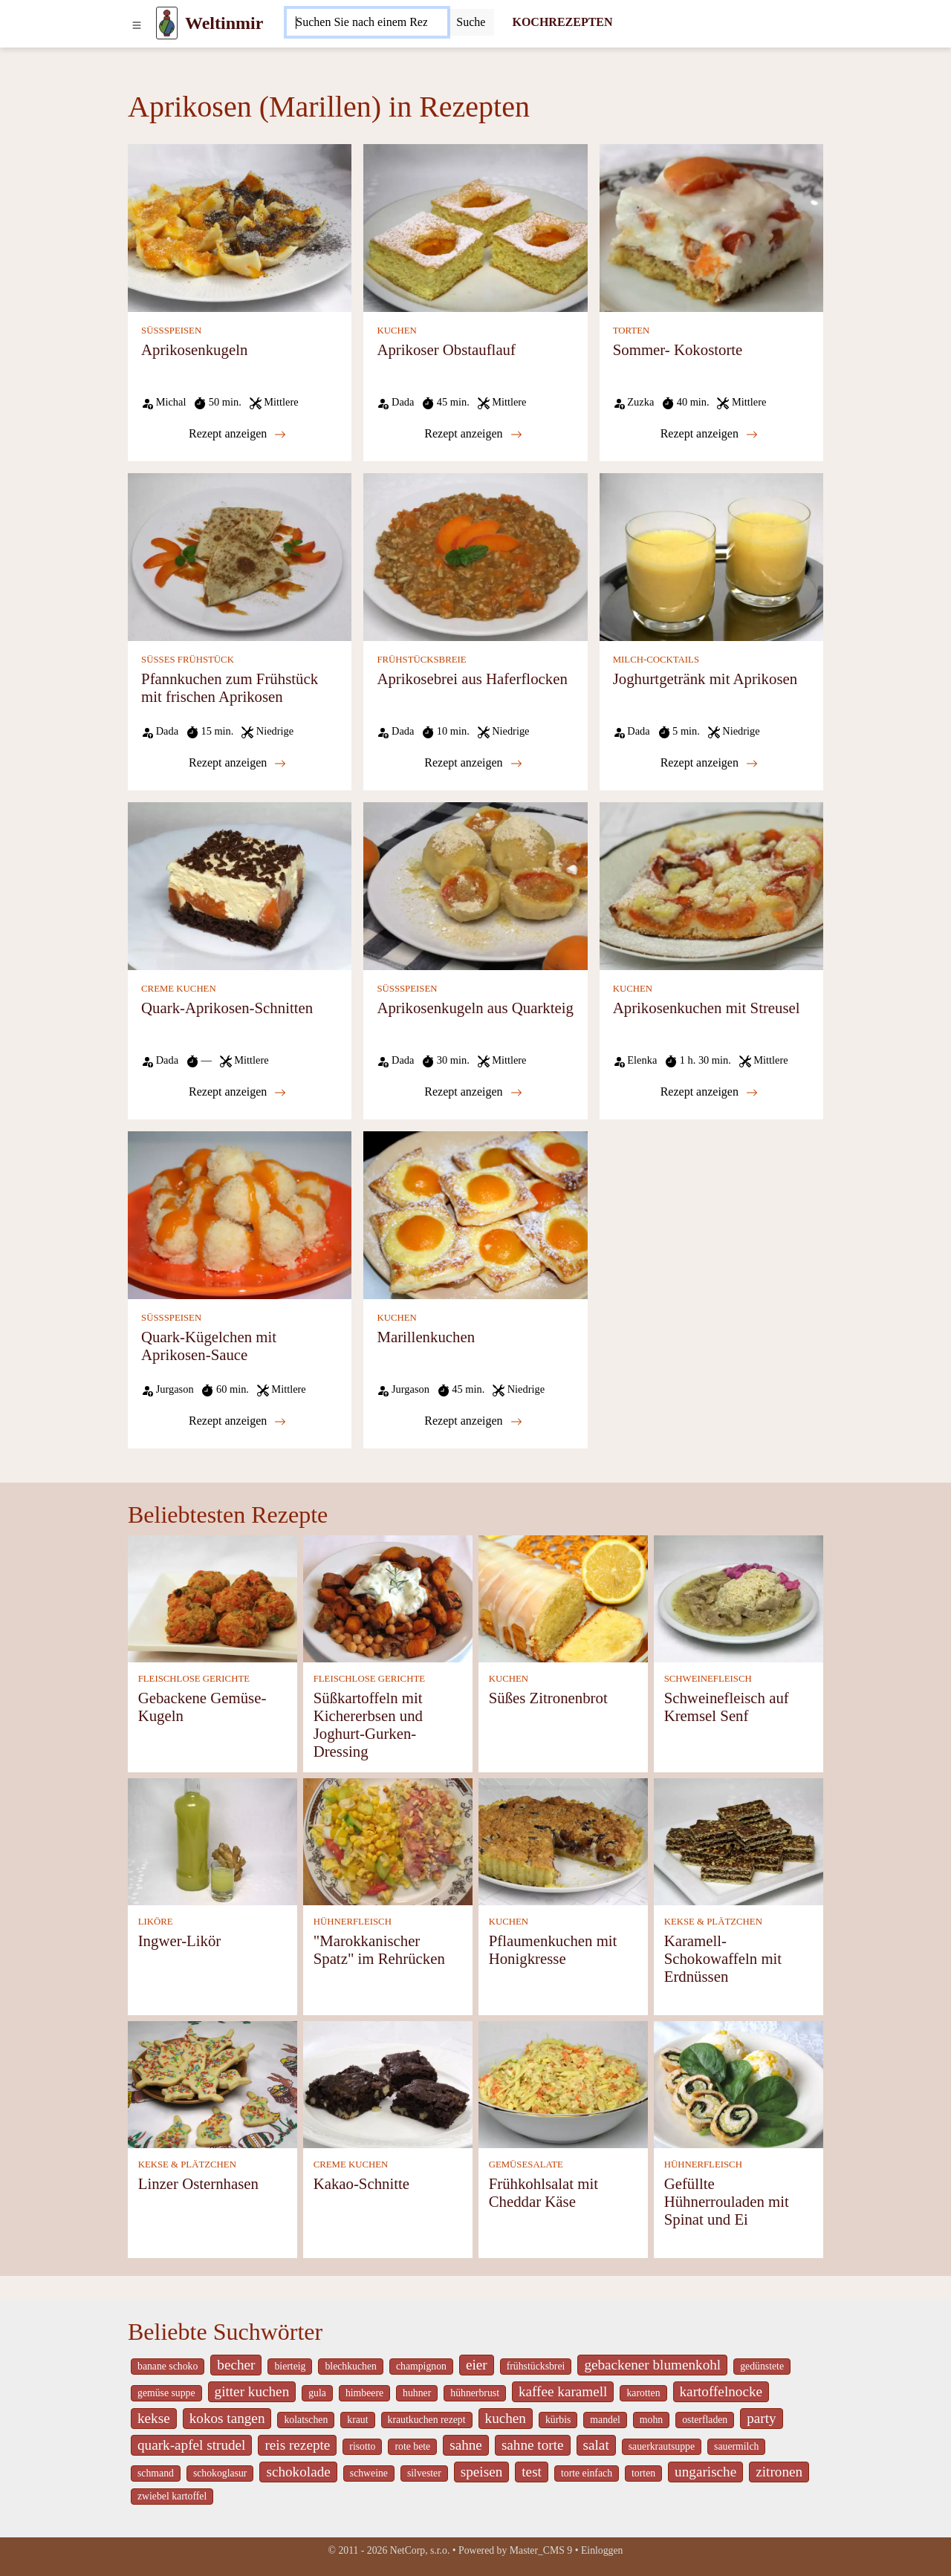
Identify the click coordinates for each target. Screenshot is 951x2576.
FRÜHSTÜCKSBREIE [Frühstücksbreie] (421, 659)
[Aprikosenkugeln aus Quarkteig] (475, 885)
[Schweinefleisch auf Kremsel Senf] (738, 1597)
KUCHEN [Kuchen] (396, 330)
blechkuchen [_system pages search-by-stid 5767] (350, 2366)
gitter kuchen (252, 2391)
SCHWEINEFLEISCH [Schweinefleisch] (708, 1679)
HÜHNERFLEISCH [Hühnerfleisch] (353, 1921)
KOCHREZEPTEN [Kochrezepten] (562, 22)
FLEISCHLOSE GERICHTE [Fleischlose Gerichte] (194, 1679)
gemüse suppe (166, 2392)
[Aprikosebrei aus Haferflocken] (475, 556)
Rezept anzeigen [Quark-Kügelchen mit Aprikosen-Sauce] (237, 1421)
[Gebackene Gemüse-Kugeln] (212, 1597)
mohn (651, 2419)
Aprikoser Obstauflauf (446, 349)
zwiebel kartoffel (172, 2496)
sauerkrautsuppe (662, 2446)
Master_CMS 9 (541, 2550)
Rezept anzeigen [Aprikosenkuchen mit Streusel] (709, 1092)
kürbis (558, 2419)
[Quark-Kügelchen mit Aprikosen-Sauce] (239, 1214)
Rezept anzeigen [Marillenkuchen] (473, 1421)
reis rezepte (297, 2445)
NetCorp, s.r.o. (420, 2550)
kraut (357, 2419)
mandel (605, 2419)
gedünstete (762, 2366)
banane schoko (167, 2366)
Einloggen (602, 2550)
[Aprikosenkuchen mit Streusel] (711, 885)
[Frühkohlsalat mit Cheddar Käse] (563, 2083)
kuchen (505, 2418)
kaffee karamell (563, 2391)
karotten (643, 2392)
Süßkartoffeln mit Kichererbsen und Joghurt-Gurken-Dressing (368, 1724)
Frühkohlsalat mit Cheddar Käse (543, 2192)
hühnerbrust (474, 2392)
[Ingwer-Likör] (212, 1840)
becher (236, 2364)
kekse (153, 2418)
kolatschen (306, 2419)
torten (643, 2473)
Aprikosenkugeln (194, 349)
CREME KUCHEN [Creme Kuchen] (178, 988)
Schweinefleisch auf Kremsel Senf (726, 1706)
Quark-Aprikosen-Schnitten (227, 1007)
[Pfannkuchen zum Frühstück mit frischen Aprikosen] (239, 556)
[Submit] (470, 22)
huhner (417, 2392)
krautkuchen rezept (427, 2419)
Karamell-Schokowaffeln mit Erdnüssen (723, 1958)
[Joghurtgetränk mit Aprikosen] (711, 556)
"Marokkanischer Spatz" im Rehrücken (379, 1949)
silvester (424, 2473)
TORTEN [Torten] (631, 330)
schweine (369, 2473)
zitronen (779, 2471)
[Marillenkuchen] (475, 1214)
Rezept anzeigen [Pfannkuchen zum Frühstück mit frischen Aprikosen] (237, 763)
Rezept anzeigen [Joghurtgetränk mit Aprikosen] (709, 763)
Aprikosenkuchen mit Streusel (706, 1007)
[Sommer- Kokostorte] (711, 227)
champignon (421, 2366)
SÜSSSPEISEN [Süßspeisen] (171, 330)
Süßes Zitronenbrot (548, 1697)
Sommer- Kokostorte (678, 349)
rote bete (412, 2446)
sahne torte (533, 2445)
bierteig (289, 2366)
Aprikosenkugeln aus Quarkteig (475, 1007)
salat (596, 2445)
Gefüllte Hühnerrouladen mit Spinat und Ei (726, 2201)
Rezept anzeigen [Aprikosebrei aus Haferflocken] (473, 763)
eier (476, 2364)
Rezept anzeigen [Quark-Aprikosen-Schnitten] (237, 1092)
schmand (155, 2473)
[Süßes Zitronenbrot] (563, 1597)
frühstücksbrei (536, 2366)
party (761, 2418)
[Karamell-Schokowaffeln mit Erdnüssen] (738, 1840)
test (532, 2471)
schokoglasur (220, 2473)
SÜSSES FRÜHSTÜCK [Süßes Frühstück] (187, 659)
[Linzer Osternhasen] (212, 2083)
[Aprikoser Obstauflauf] (475, 227)
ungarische (705, 2471)
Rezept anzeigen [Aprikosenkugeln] (237, 433)
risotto (362, 2446)
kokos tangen (227, 2418)
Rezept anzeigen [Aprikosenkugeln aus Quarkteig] (473, 1092)
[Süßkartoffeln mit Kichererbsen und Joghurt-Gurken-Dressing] (388, 1597)
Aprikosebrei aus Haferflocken (472, 678)
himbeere (364, 2392)
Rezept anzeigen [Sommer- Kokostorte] (709, 433)
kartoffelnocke (721, 2391)
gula (317, 2392)
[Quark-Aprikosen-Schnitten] (239, 885)
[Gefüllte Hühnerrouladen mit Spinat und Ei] (738, 2083)
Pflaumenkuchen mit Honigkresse (553, 1949)
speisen (482, 2471)
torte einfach (586, 2473)
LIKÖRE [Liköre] (155, 1921)
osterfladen (704, 2419)
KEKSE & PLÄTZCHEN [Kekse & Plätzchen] (713, 1921)
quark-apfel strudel (191, 2445)
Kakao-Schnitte (361, 2183)
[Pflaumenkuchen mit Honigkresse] (563, 1840)
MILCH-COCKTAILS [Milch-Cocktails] (656, 659)
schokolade (298, 2471)
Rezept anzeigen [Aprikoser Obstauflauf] (473, 433)
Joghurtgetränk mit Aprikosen (705, 678)
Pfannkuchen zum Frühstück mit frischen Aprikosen (229, 687)
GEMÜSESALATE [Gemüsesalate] (526, 2164)
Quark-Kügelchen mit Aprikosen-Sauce (208, 1345)
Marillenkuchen (426, 1336)
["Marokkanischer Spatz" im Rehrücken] (388, 1840)
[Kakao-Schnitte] (388, 2083)
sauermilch (736, 2446)
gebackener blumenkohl (652, 2364)
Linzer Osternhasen (198, 2183)
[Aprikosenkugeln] (239, 227)
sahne (465, 2445)
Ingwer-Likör (179, 1940)
